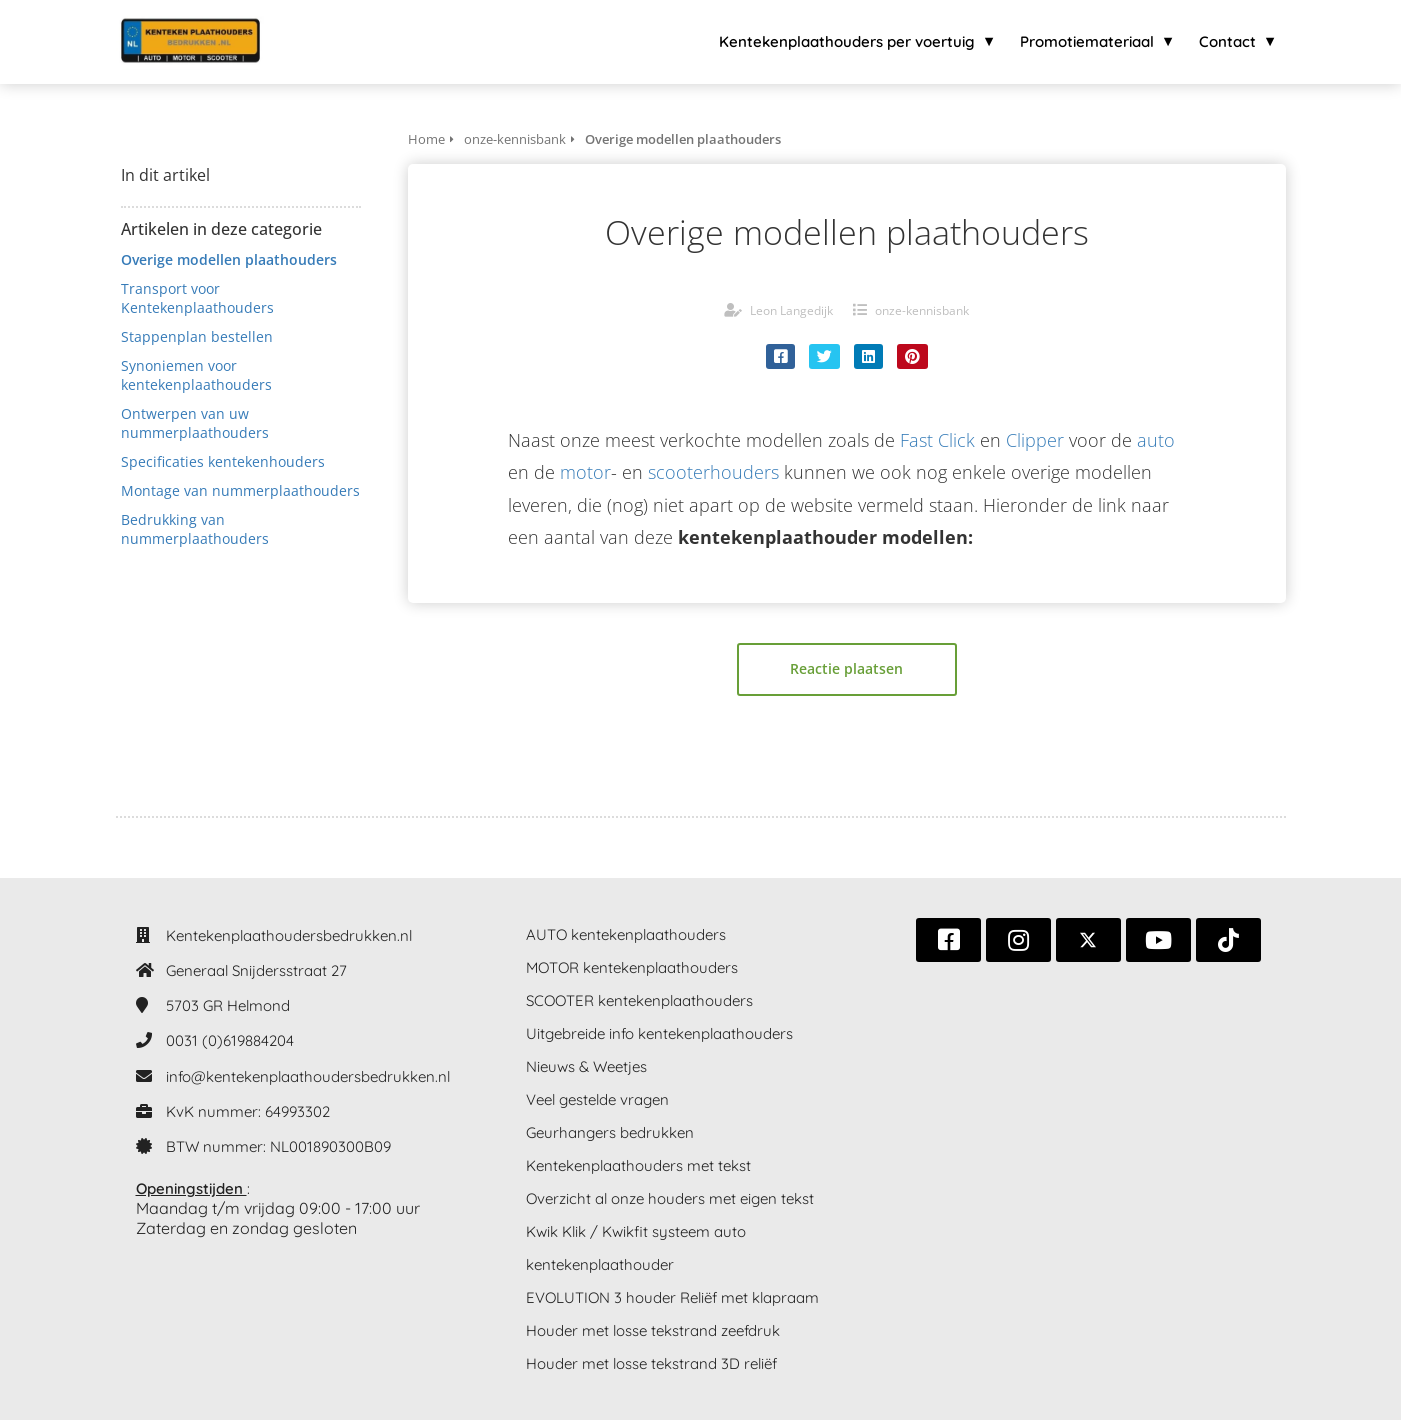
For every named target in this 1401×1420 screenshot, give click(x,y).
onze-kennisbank (922, 310)
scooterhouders (713, 472)
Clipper (1035, 440)
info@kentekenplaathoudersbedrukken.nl (308, 1076)
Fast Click (937, 440)
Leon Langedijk (791, 310)
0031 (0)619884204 (230, 1040)
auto (1156, 440)
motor (585, 472)
